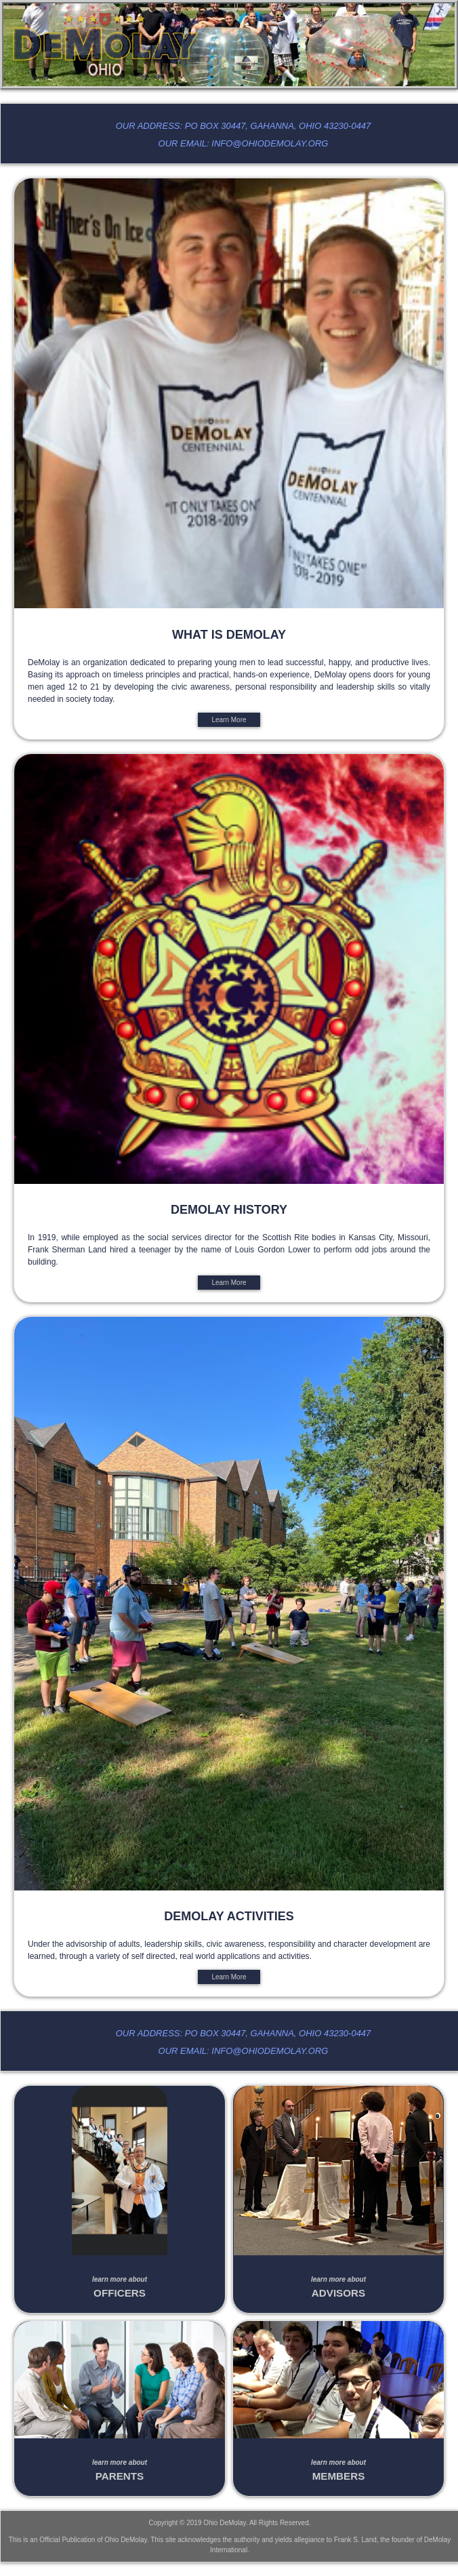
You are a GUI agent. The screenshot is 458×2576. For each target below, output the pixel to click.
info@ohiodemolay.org (269, 143)
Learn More (228, 720)
